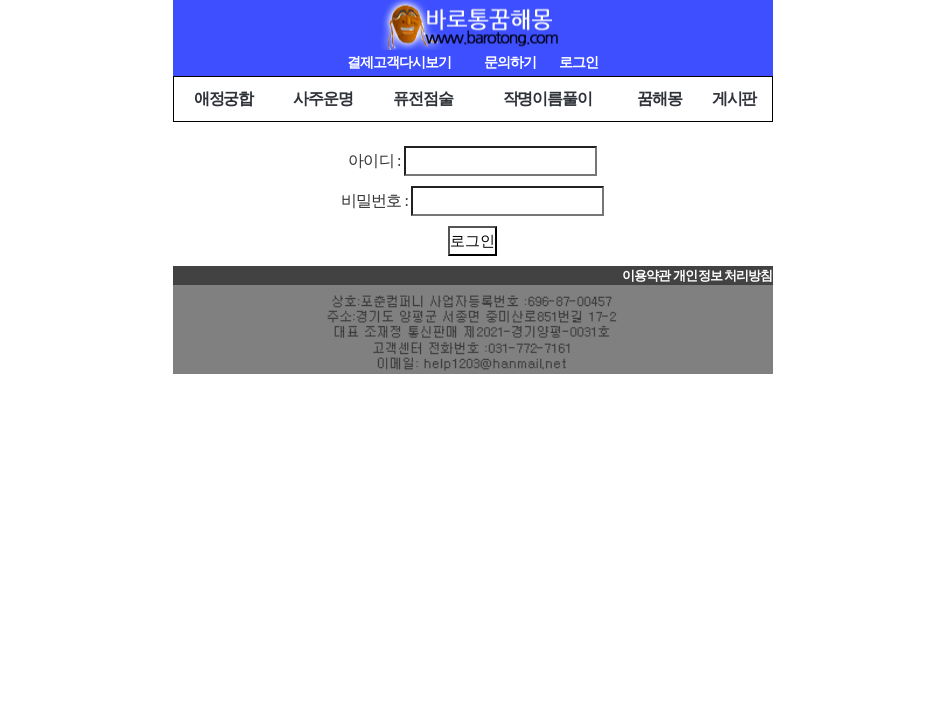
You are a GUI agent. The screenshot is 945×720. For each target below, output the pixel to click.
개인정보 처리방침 (722, 276)
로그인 (578, 62)
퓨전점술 (423, 98)
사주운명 (323, 98)
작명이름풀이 (547, 98)
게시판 (734, 98)
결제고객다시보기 (399, 62)
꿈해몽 (659, 98)
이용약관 (646, 276)
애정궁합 (224, 98)
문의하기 (510, 62)
